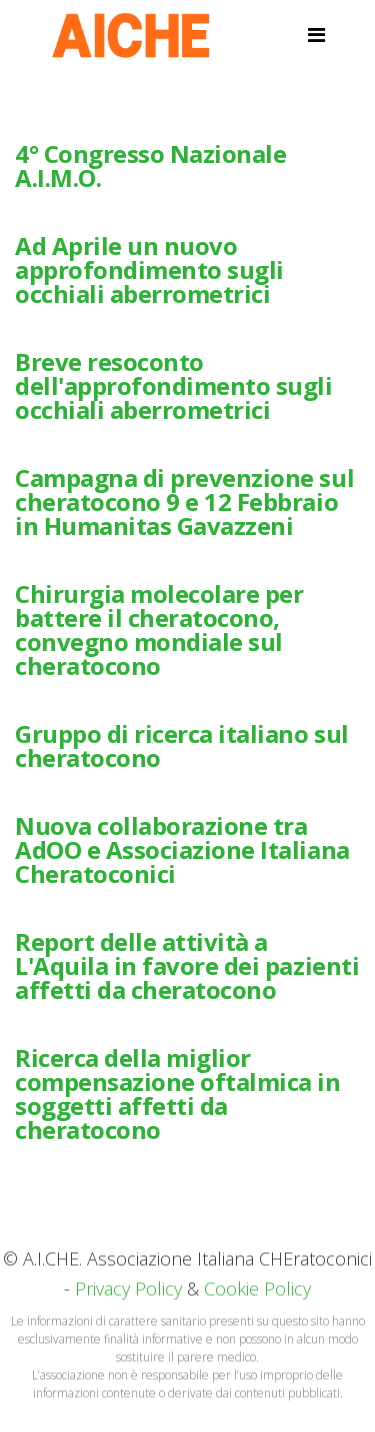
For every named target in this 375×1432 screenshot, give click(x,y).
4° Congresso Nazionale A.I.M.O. (150, 165)
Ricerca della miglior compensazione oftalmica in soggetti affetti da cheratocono (178, 1093)
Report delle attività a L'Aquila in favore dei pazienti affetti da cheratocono (187, 965)
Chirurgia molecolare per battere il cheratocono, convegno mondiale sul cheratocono (159, 629)
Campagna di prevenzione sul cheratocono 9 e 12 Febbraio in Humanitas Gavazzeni (184, 501)
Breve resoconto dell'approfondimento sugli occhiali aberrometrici (174, 385)
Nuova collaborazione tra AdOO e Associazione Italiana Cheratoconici (182, 849)
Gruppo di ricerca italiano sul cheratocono (182, 745)
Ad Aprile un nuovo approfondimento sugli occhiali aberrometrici (149, 269)
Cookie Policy (257, 1292)
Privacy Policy (128, 1292)
